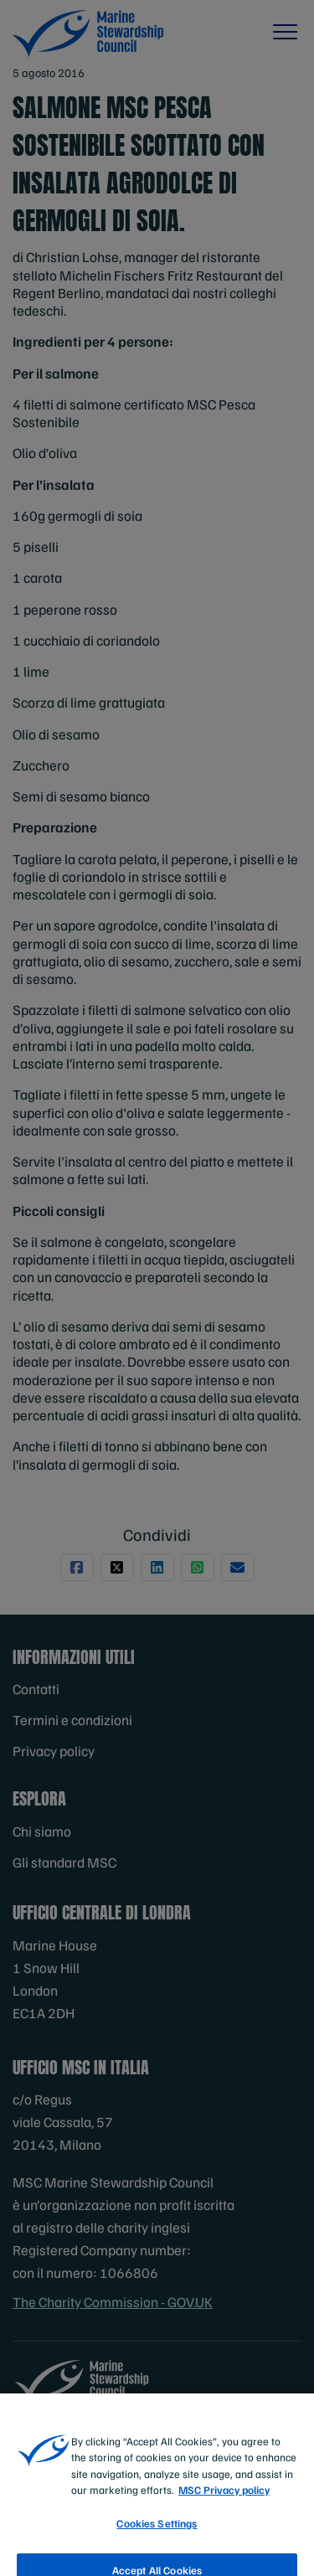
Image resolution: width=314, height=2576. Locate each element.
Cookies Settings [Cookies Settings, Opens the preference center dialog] (156, 2536)
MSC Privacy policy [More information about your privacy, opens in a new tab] (224, 2503)
